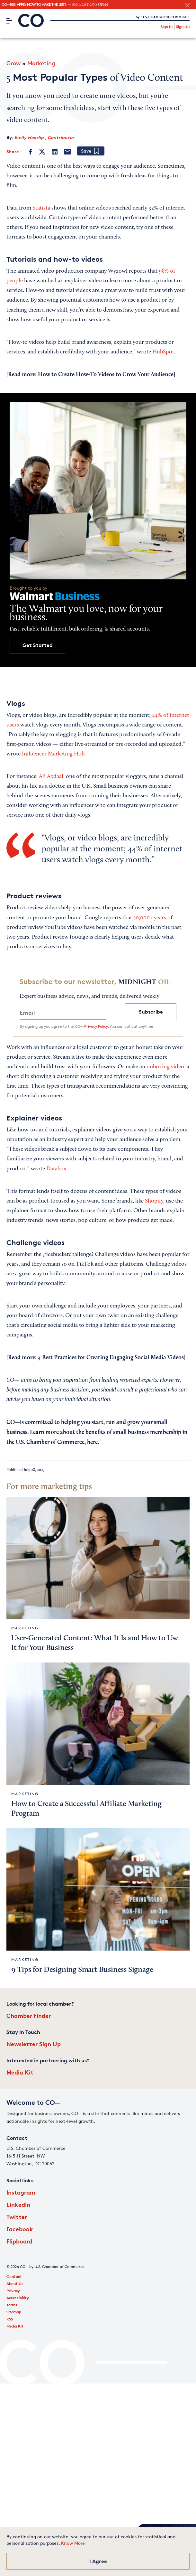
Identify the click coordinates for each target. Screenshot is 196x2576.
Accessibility (17, 2297)
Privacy (13, 2290)
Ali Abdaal (51, 777)
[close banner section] (187, 5)
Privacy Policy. (96, 1026)
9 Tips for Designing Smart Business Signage (82, 1970)
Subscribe (151, 1011)
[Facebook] (30, 152)
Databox (56, 1169)
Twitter (16, 2216)
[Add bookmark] (90, 151)
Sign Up (183, 26)
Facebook (19, 2229)
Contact (14, 2276)
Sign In (167, 26)
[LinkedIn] (55, 152)
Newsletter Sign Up (33, 2043)
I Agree (98, 2561)
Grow (13, 63)
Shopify (154, 1201)
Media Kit (19, 2072)
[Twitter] (42, 152)
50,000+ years (149, 918)
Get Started (37, 645)
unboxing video (165, 1067)
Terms (11, 2304)
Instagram (20, 2192)
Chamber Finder (28, 2015)
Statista (41, 208)
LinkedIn (18, 2204)
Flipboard (19, 2241)
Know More (73, 2543)
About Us (14, 2283)
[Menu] (9, 20)
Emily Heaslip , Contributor (44, 137)
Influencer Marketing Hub (53, 754)
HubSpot (163, 352)
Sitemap (13, 2311)
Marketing (41, 63)
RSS (9, 2319)
